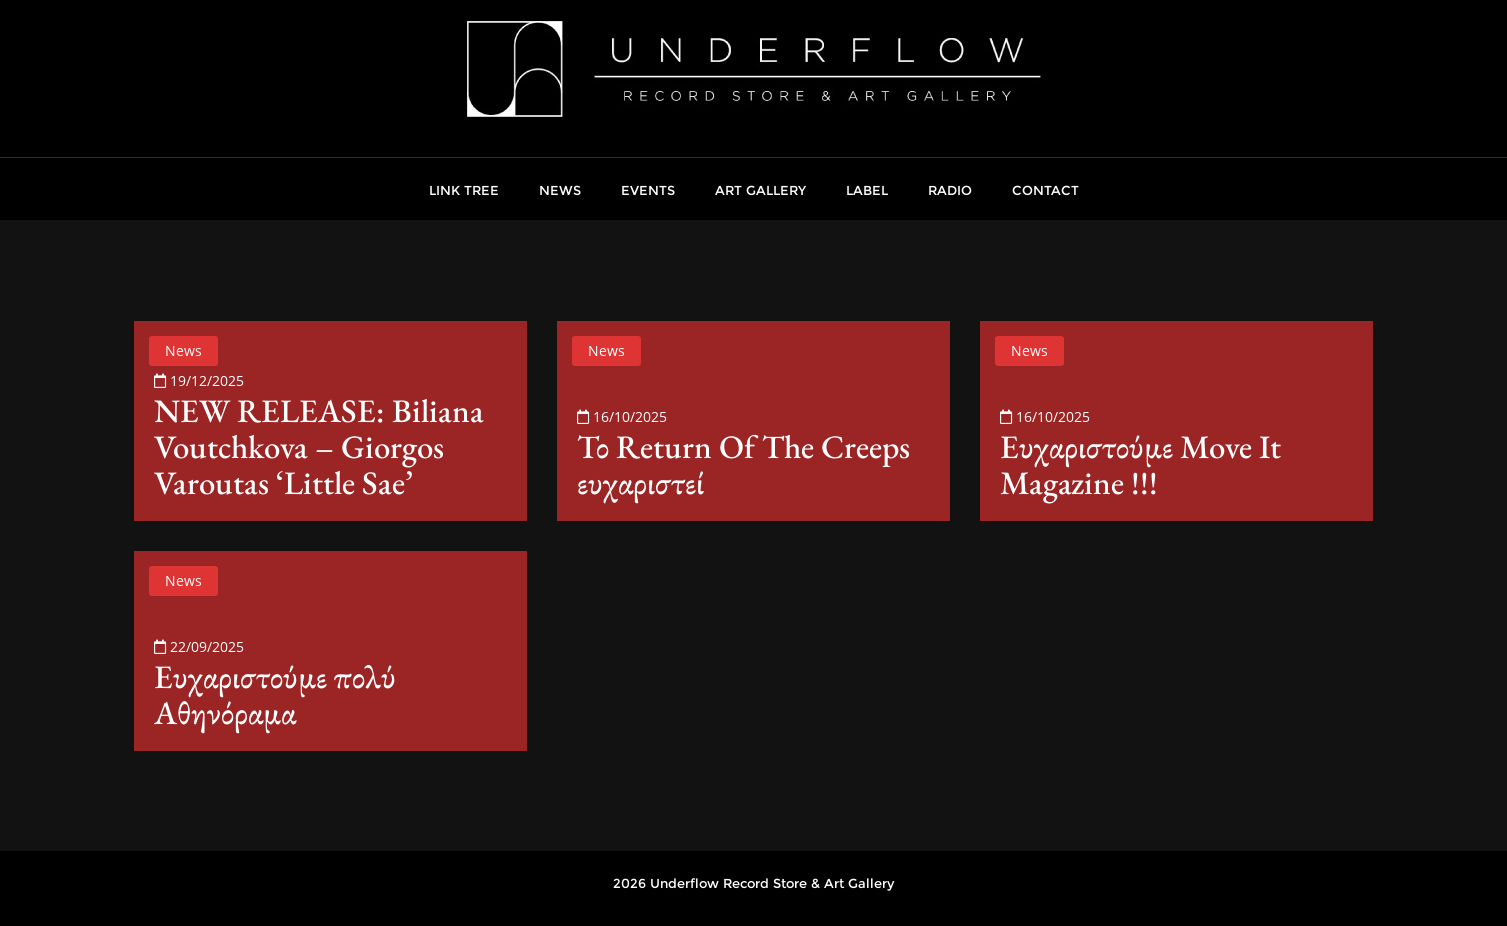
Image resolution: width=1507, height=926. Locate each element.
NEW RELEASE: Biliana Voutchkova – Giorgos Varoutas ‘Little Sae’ (319, 446)
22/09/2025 (199, 646)
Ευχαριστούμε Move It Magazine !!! (1140, 464)
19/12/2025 (199, 380)
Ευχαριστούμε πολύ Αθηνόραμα (275, 694)
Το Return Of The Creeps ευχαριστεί (743, 464)
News (183, 350)
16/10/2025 (622, 416)
